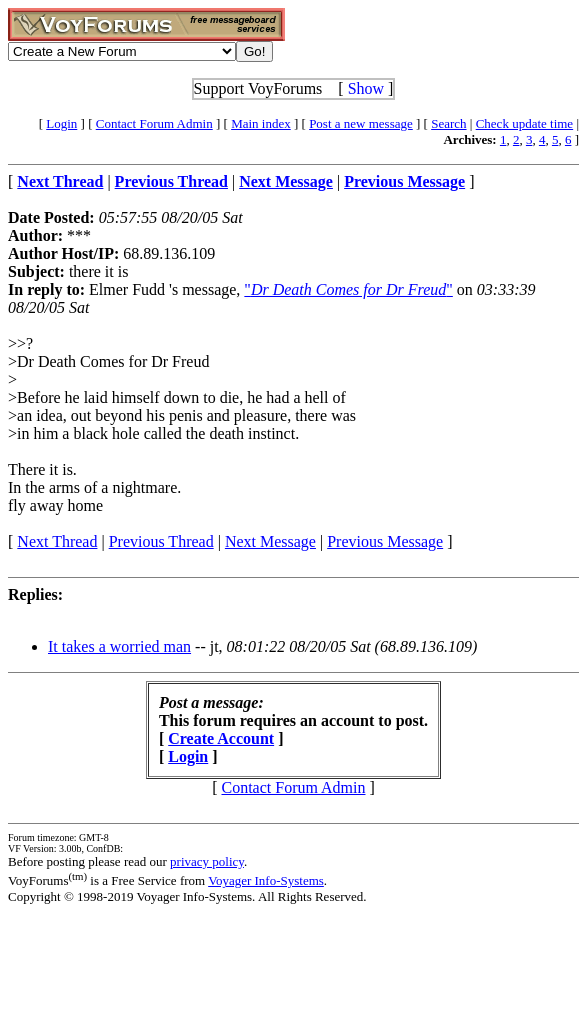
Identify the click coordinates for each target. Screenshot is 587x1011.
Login (61, 123)
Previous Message (385, 541)
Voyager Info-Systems (266, 880)
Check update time (524, 123)
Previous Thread (161, 541)
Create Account (221, 738)
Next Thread (57, 541)
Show (366, 88)
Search (448, 123)
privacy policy (207, 861)
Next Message (270, 541)
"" (348, 289)
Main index (261, 123)
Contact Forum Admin (154, 123)
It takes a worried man (119, 646)
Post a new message (361, 123)
